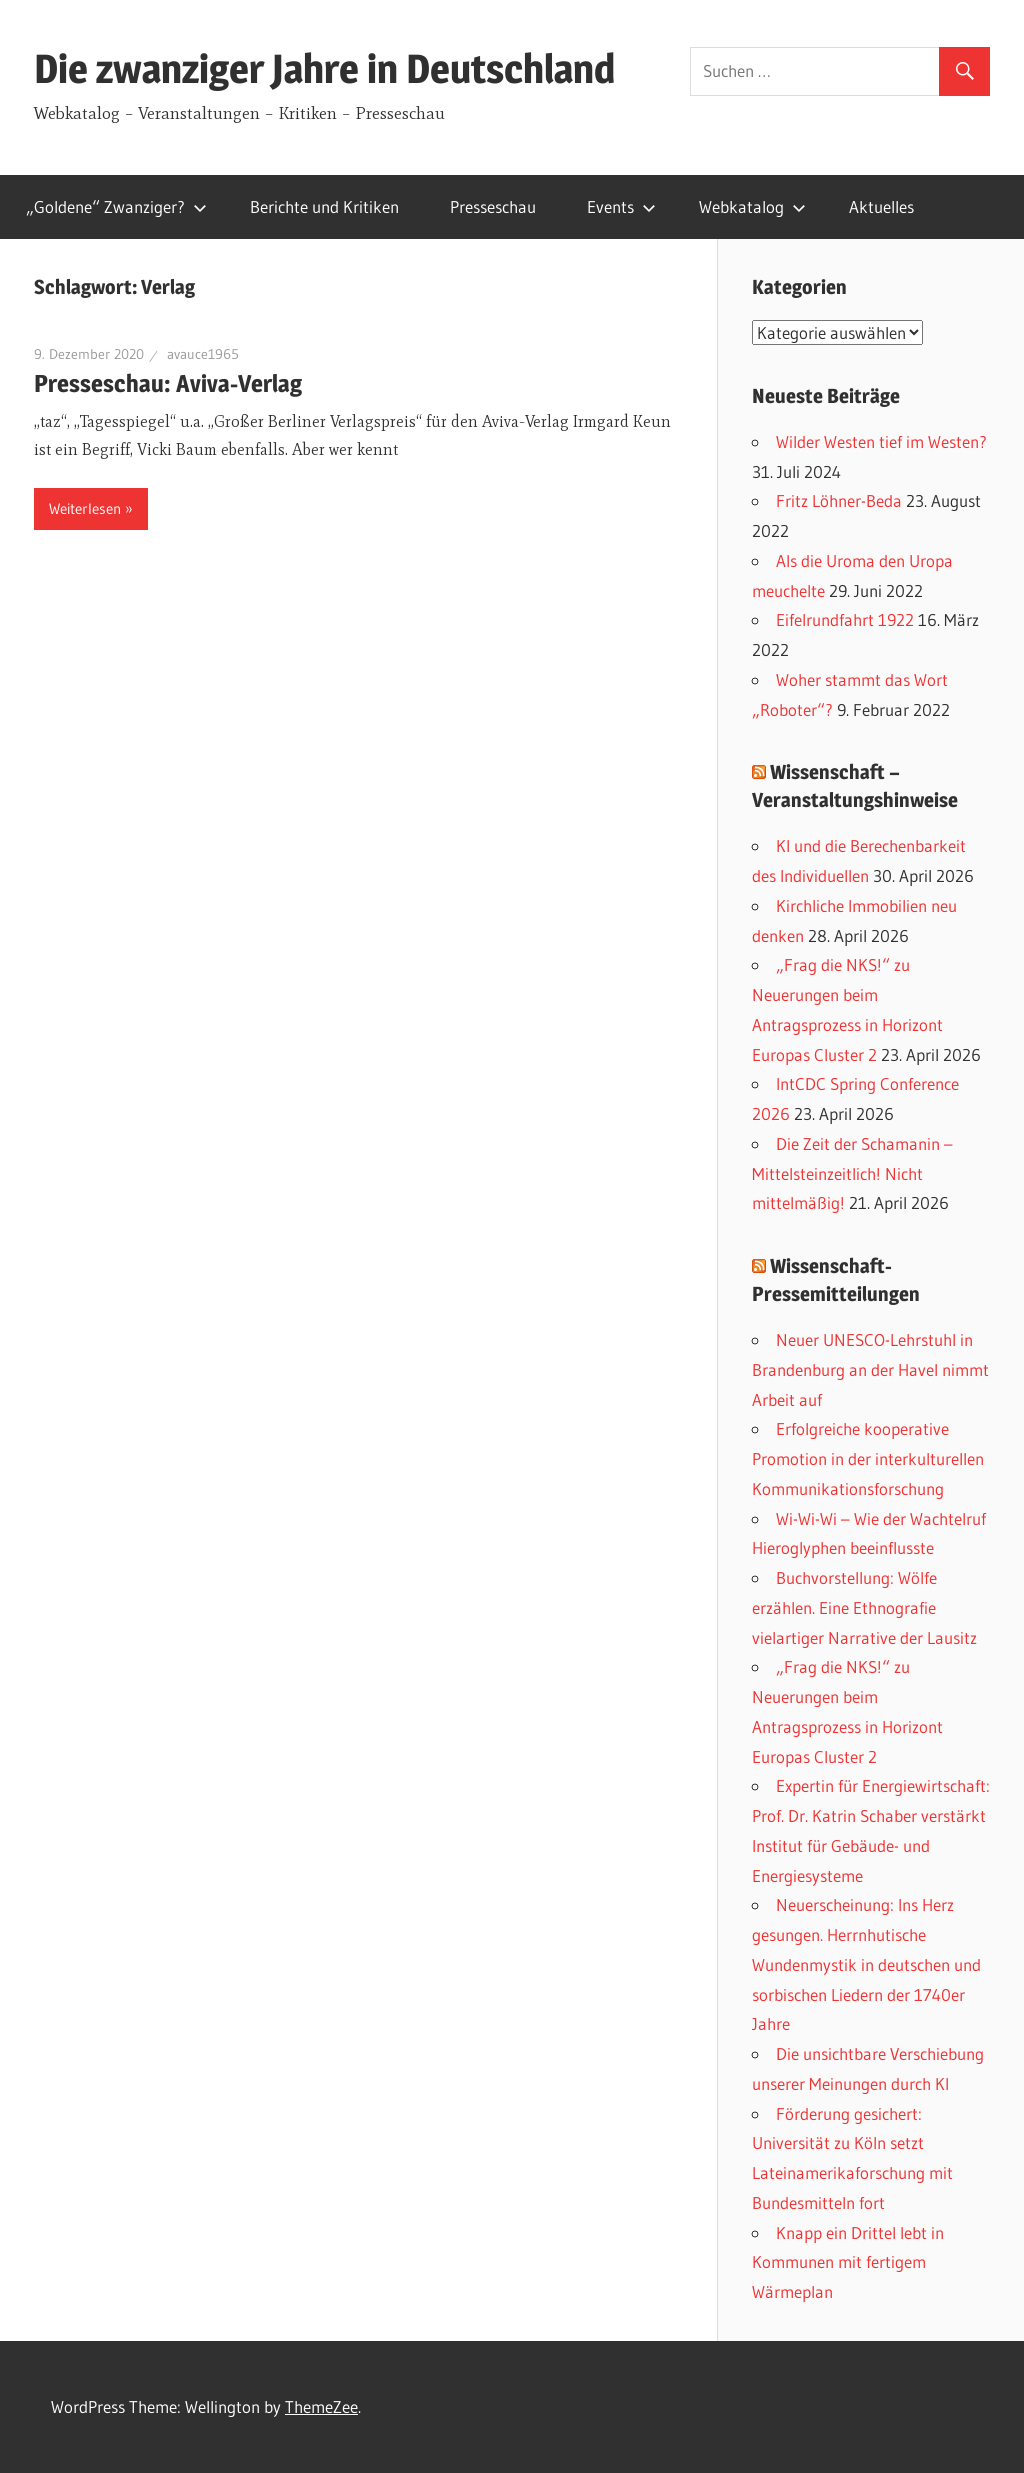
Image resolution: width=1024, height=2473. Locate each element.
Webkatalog (752, 206)
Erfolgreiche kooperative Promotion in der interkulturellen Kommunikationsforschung (868, 1458)
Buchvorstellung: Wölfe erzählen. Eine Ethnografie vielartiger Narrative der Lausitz (864, 1607)
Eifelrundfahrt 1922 (845, 619)
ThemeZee (321, 2406)
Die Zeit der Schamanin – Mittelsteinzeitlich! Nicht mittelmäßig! (852, 1173)
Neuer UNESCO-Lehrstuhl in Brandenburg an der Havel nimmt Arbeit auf (870, 1369)
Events (621, 206)
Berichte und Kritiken (324, 206)
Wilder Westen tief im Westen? (881, 441)
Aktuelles (881, 206)
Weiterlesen (85, 508)
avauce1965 (203, 354)
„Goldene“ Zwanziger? (116, 206)
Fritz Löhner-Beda (839, 500)
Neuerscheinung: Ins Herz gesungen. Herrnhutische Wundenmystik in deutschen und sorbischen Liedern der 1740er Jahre (866, 1964)
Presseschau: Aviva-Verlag (168, 383)
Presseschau (493, 206)
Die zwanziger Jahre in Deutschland (324, 68)
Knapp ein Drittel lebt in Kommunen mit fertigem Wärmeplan (848, 2262)
